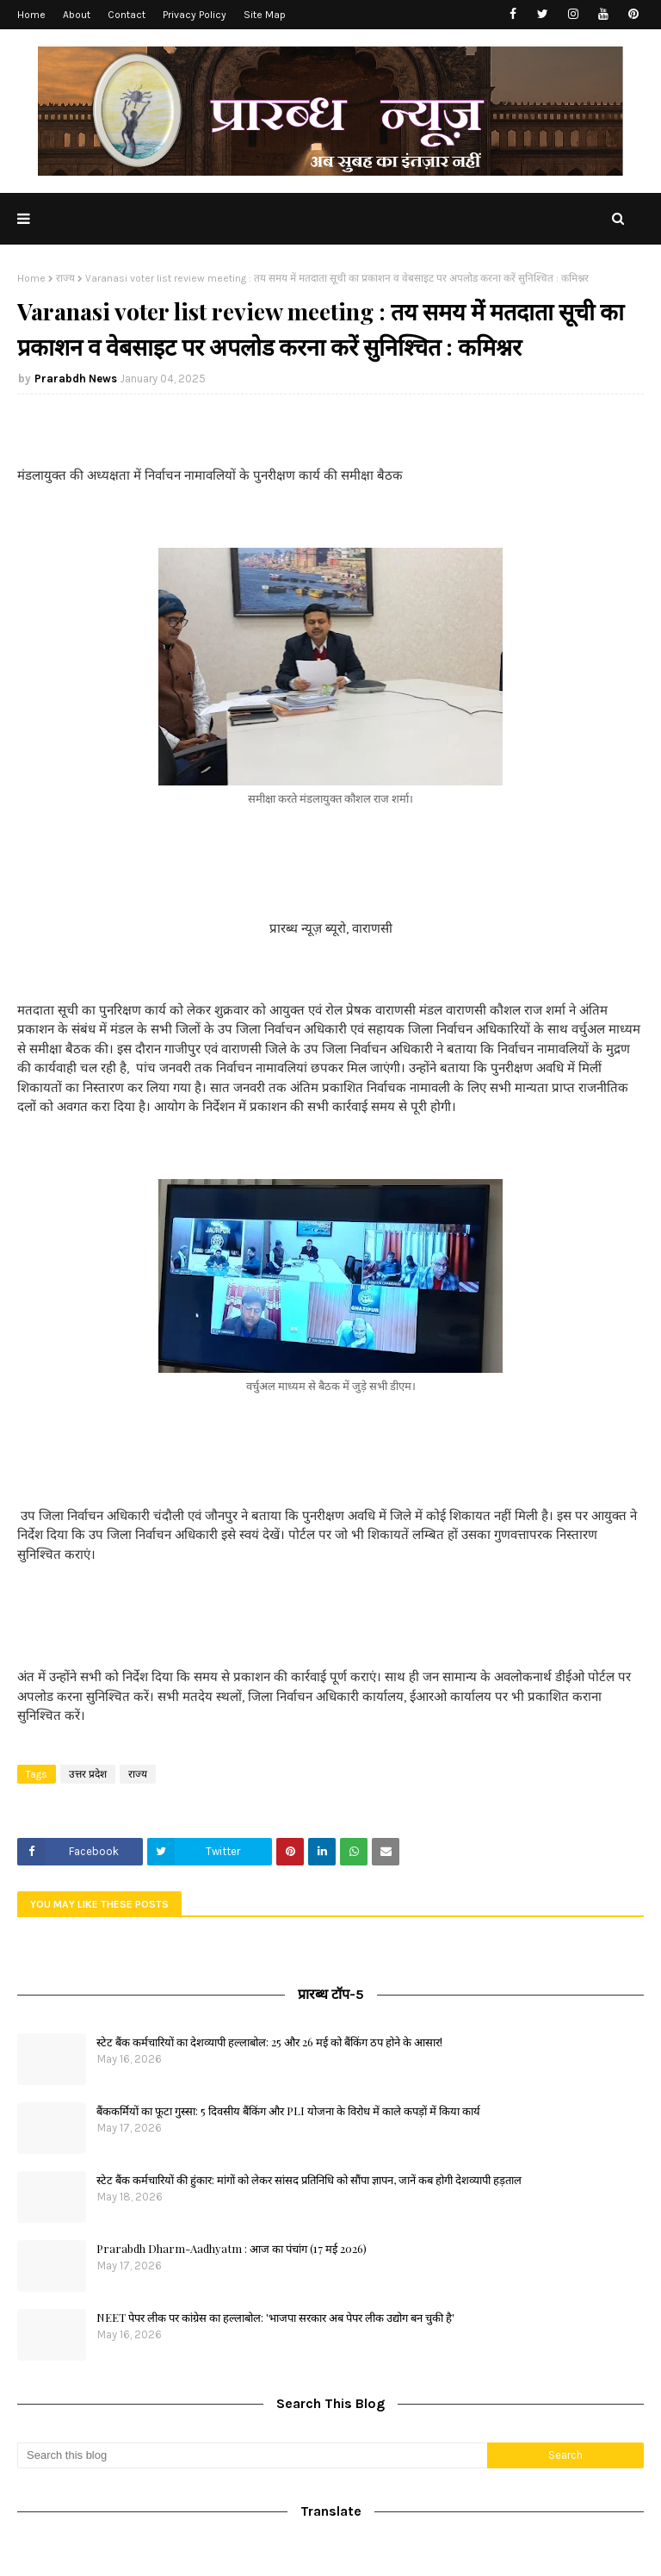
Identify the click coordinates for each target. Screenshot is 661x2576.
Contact (126, 15)
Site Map (265, 15)
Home (31, 15)
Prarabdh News (75, 378)
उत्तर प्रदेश (88, 1774)
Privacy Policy (194, 15)
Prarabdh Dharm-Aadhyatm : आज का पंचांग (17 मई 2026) (231, 2248)
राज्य (65, 278)
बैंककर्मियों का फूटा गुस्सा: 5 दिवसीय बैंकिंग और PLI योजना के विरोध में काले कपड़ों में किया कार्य (288, 2110)
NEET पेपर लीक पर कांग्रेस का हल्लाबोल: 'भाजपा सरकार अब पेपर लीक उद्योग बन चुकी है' (275, 2317)
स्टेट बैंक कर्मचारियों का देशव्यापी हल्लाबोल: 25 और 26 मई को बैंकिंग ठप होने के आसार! (269, 2041)
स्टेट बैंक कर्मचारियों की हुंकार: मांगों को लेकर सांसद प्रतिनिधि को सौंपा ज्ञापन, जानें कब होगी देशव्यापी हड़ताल (309, 2179)
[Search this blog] (252, 2455)
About (76, 15)
